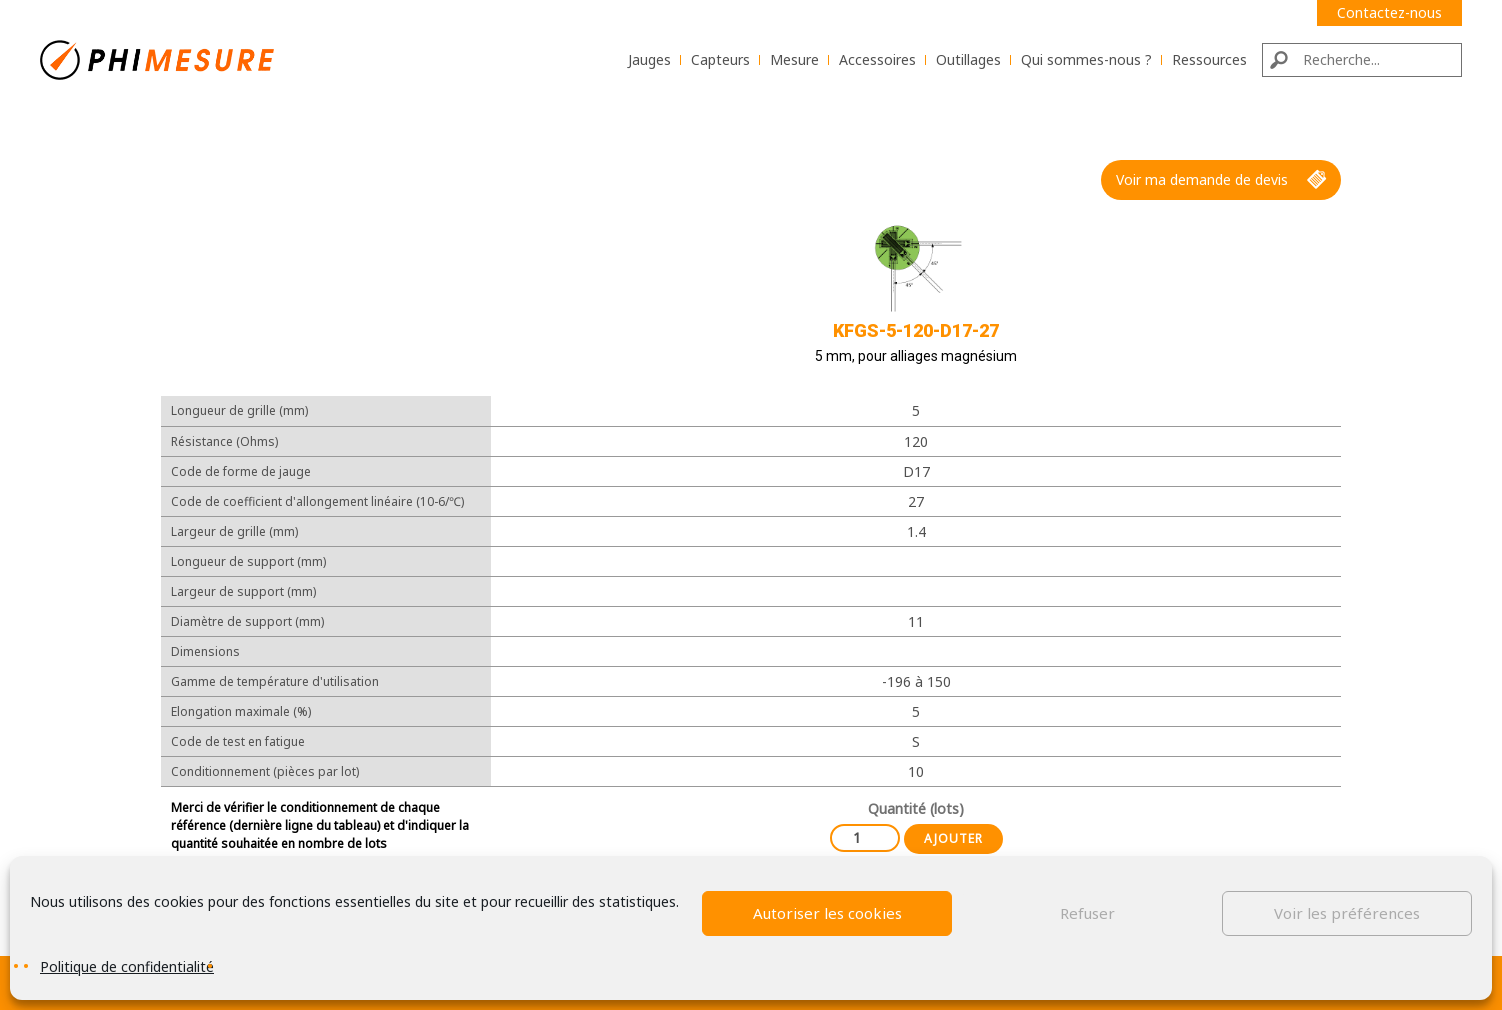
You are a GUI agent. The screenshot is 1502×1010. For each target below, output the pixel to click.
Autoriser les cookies (827, 913)
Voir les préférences (1347, 913)
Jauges (649, 59)
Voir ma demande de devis (1221, 180)
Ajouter (953, 838)
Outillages (968, 59)
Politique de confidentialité (127, 966)
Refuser (1087, 913)
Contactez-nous (1389, 12)
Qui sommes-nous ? (1086, 59)
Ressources (1209, 59)
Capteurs (720, 59)
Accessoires (877, 59)
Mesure (794, 59)
